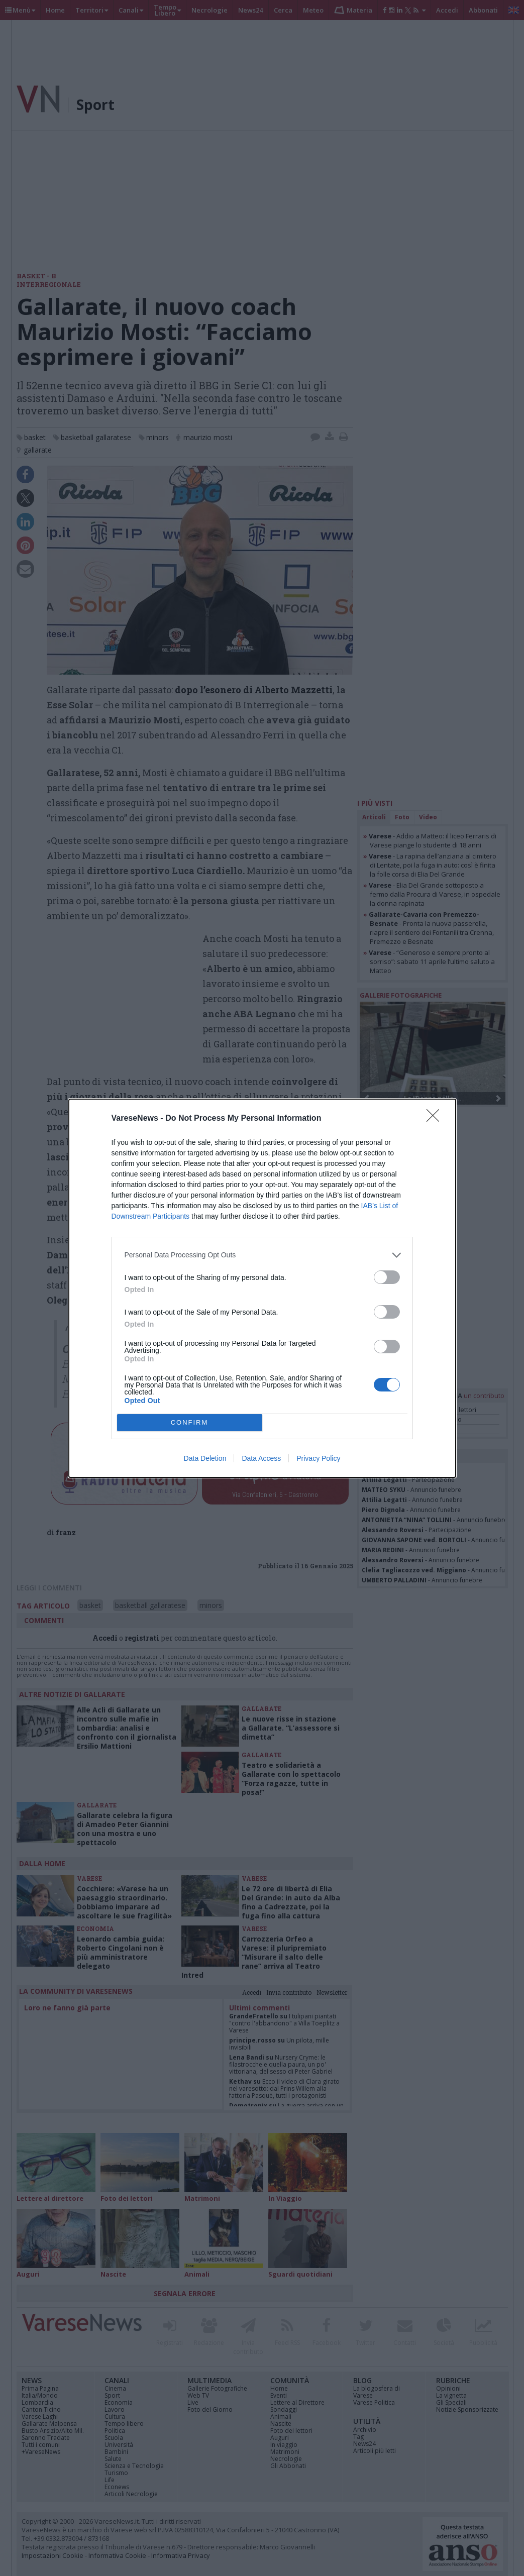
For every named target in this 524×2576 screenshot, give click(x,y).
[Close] (436, 1118)
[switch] (387, 1277)
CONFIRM (189, 1422)
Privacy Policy (318, 1458)
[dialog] (262, 1288)
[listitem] (262, 1255)
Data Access (261, 1458)
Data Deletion (205, 1458)
